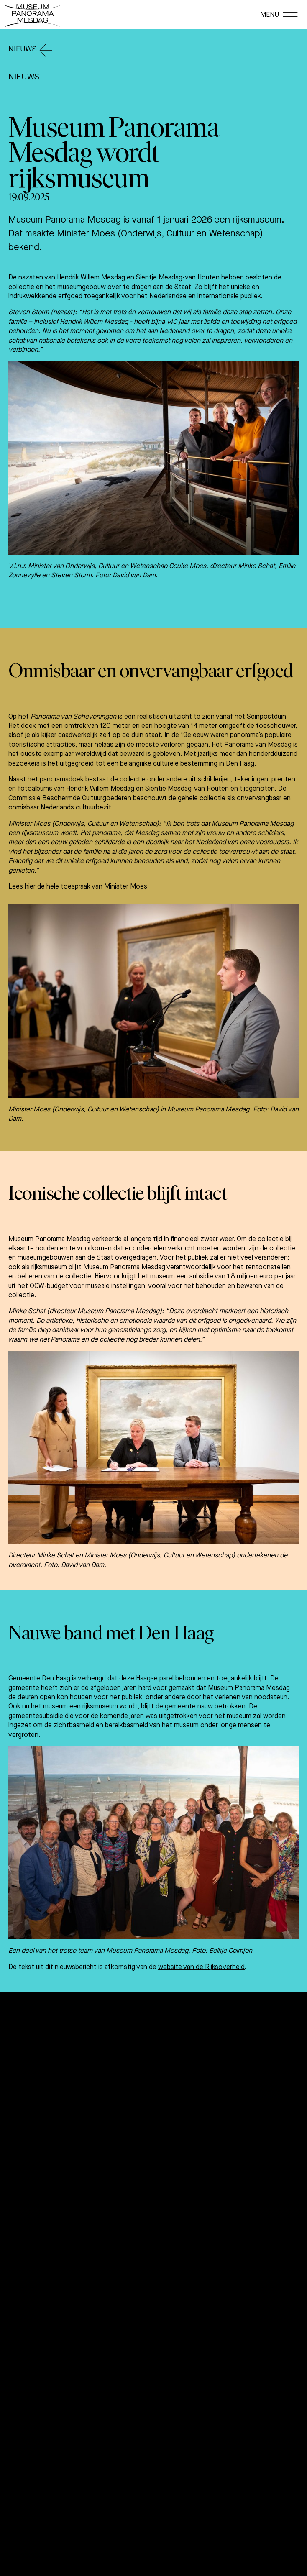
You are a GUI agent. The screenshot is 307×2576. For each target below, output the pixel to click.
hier (30, 886)
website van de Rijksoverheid (201, 1966)
